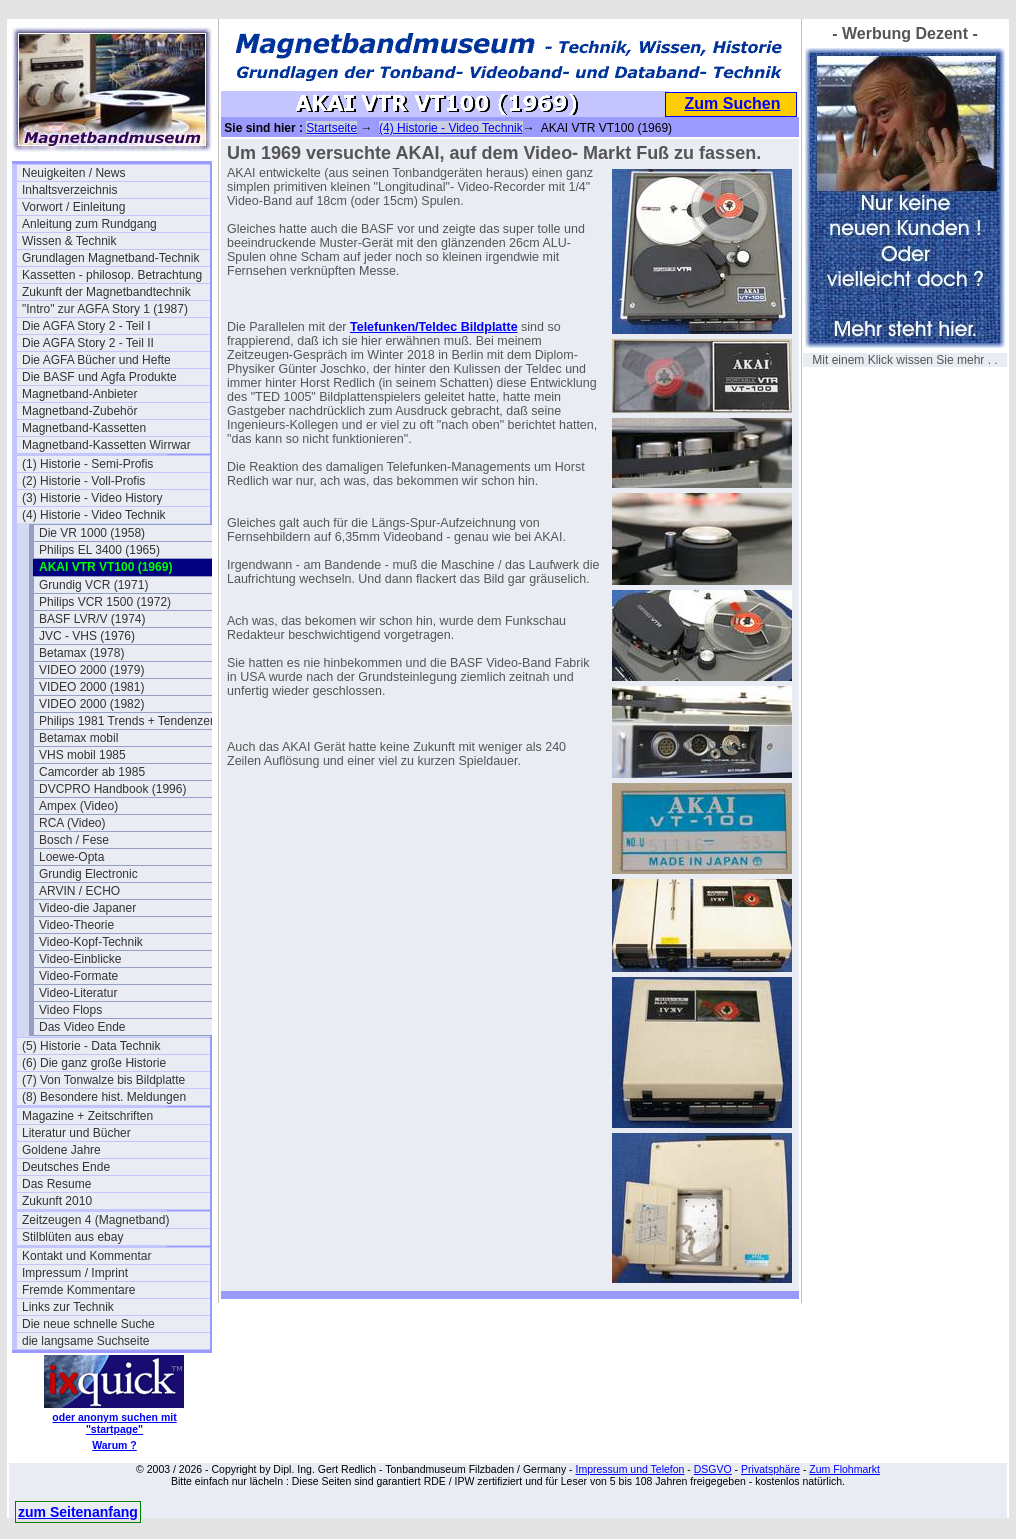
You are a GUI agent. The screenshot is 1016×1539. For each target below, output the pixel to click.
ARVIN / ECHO (79, 891)
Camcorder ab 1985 (92, 772)
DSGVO (713, 1469)
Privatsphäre (770, 1469)
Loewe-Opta (71, 857)
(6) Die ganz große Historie (94, 1063)
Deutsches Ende (66, 1167)
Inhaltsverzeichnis (69, 190)
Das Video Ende (82, 1027)
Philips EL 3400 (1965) (99, 550)
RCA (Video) (72, 823)
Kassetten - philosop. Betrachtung (112, 275)
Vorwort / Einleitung (73, 207)
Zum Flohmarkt (844, 1469)
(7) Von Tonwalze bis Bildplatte (103, 1080)
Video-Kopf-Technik (91, 942)
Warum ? (114, 1445)
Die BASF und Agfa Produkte (99, 377)
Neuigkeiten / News (73, 173)
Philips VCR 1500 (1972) (105, 602)
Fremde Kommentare (78, 1290)
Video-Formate (78, 976)
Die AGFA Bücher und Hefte (96, 360)
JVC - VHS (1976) (87, 636)
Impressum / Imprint (75, 1273)
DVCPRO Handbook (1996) (112, 789)
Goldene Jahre (61, 1150)
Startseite (331, 128)
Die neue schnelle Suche (88, 1324)
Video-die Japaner (87, 908)
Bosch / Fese (74, 840)
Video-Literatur (78, 993)
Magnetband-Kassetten (84, 428)
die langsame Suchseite (85, 1341)
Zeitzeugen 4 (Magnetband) (95, 1220)
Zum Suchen (732, 103)
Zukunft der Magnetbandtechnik (106, 292)
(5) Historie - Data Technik (91, 1046)
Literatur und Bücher (76, 1133)
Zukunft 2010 (57, 1201)
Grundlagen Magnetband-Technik (110, 258)
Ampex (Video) (78, 806)
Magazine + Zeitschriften (87, 1116)
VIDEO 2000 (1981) (91, 687)
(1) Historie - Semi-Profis (87, 464)
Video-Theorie (76, 925)
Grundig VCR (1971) (93, 585)
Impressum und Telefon (629, 1469)
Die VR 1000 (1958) (92, 533)
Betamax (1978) (81, 653)
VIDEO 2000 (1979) (91, 670)
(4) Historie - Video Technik (94, 515)
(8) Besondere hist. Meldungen (104, 1097)
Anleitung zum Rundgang (89, 224)
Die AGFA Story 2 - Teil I (86, 326)
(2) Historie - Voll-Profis (83, 481)
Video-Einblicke (80, 959)
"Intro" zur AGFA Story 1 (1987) (105, 309)
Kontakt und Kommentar (86, 1256)
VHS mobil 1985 (82, 755)
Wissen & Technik (69, 241)
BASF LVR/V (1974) (92, 619)
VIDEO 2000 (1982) (91, 704)
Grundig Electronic (88, 874)
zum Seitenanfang (78, 1512)
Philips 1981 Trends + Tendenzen (128, 721)
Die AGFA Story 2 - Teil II (88, 343)
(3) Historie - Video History (92, 498)
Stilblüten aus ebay (72, 1237)
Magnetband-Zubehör (79, 411)
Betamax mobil (78, 738)
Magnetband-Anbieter (79, 394)
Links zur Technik (68, 1307)
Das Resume (56, 1184)
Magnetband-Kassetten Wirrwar (106, 445)
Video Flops (70, 1010)
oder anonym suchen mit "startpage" (114, 1423)
